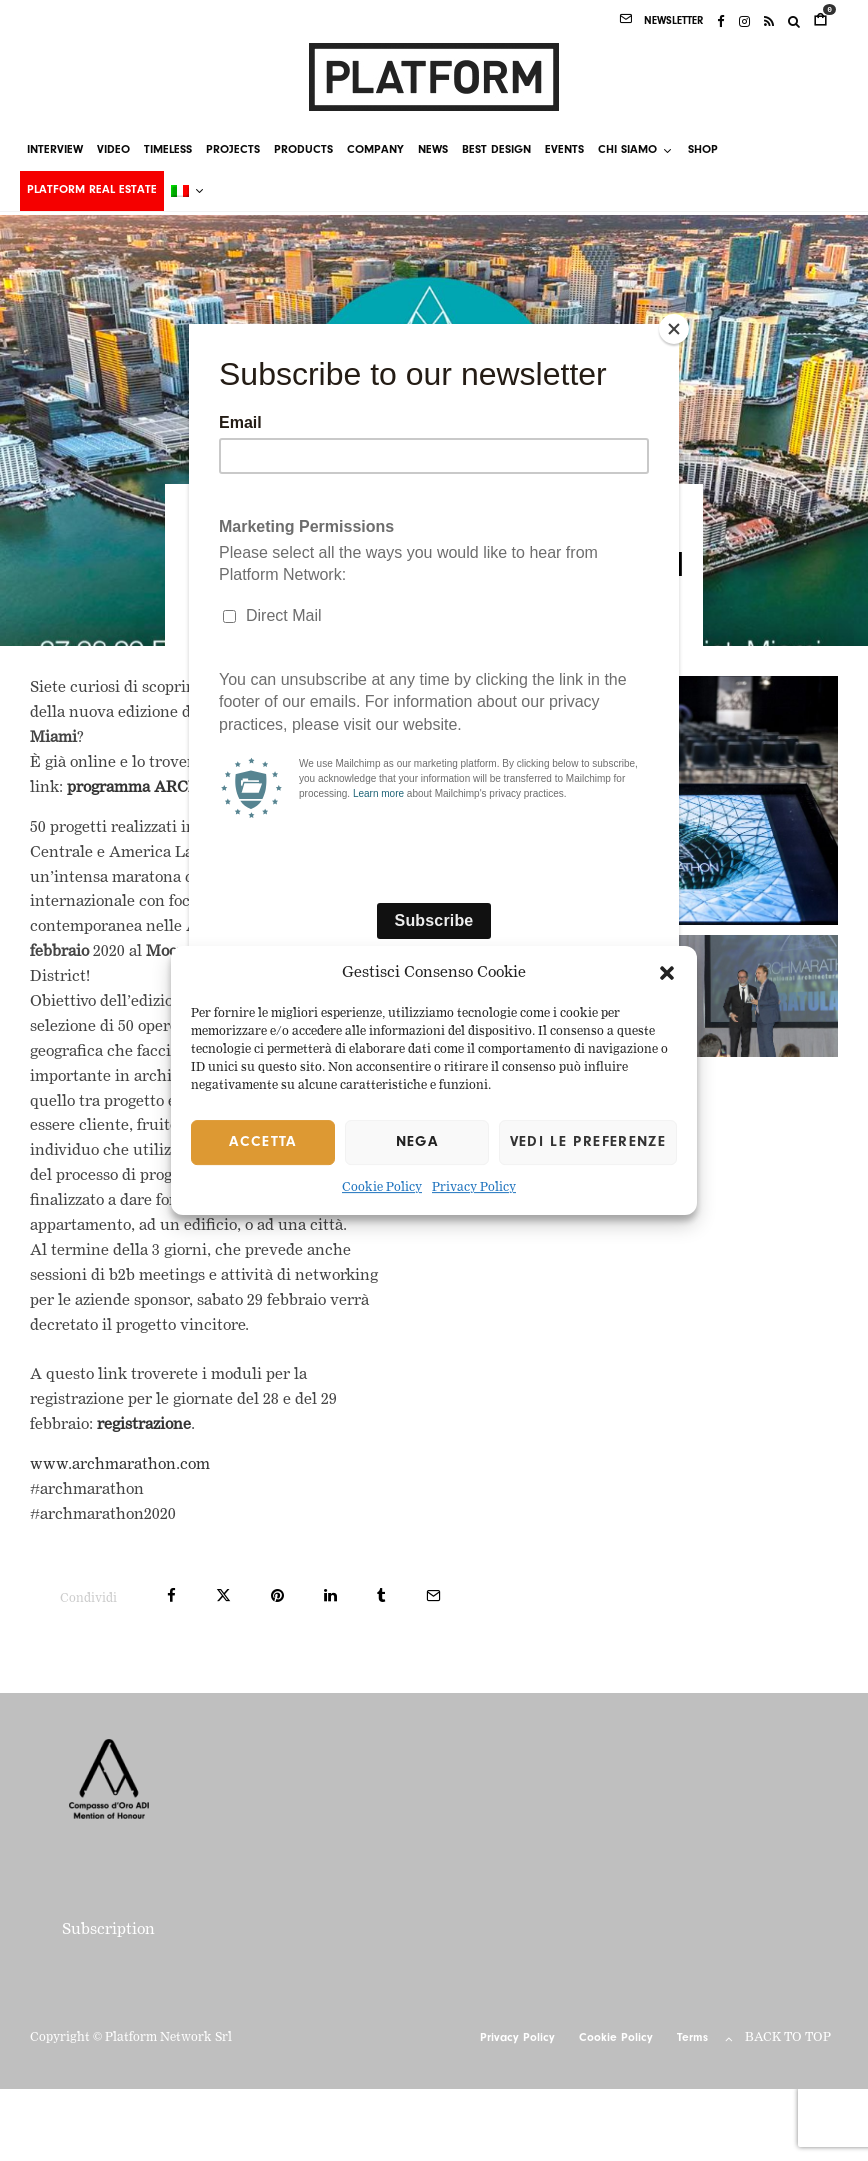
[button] (667, 973)
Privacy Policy (474, 1189)
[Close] (674, 329)
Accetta (262, 1142)
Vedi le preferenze (588, 1142)
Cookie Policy (382, 1189)
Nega (417, 1142)
